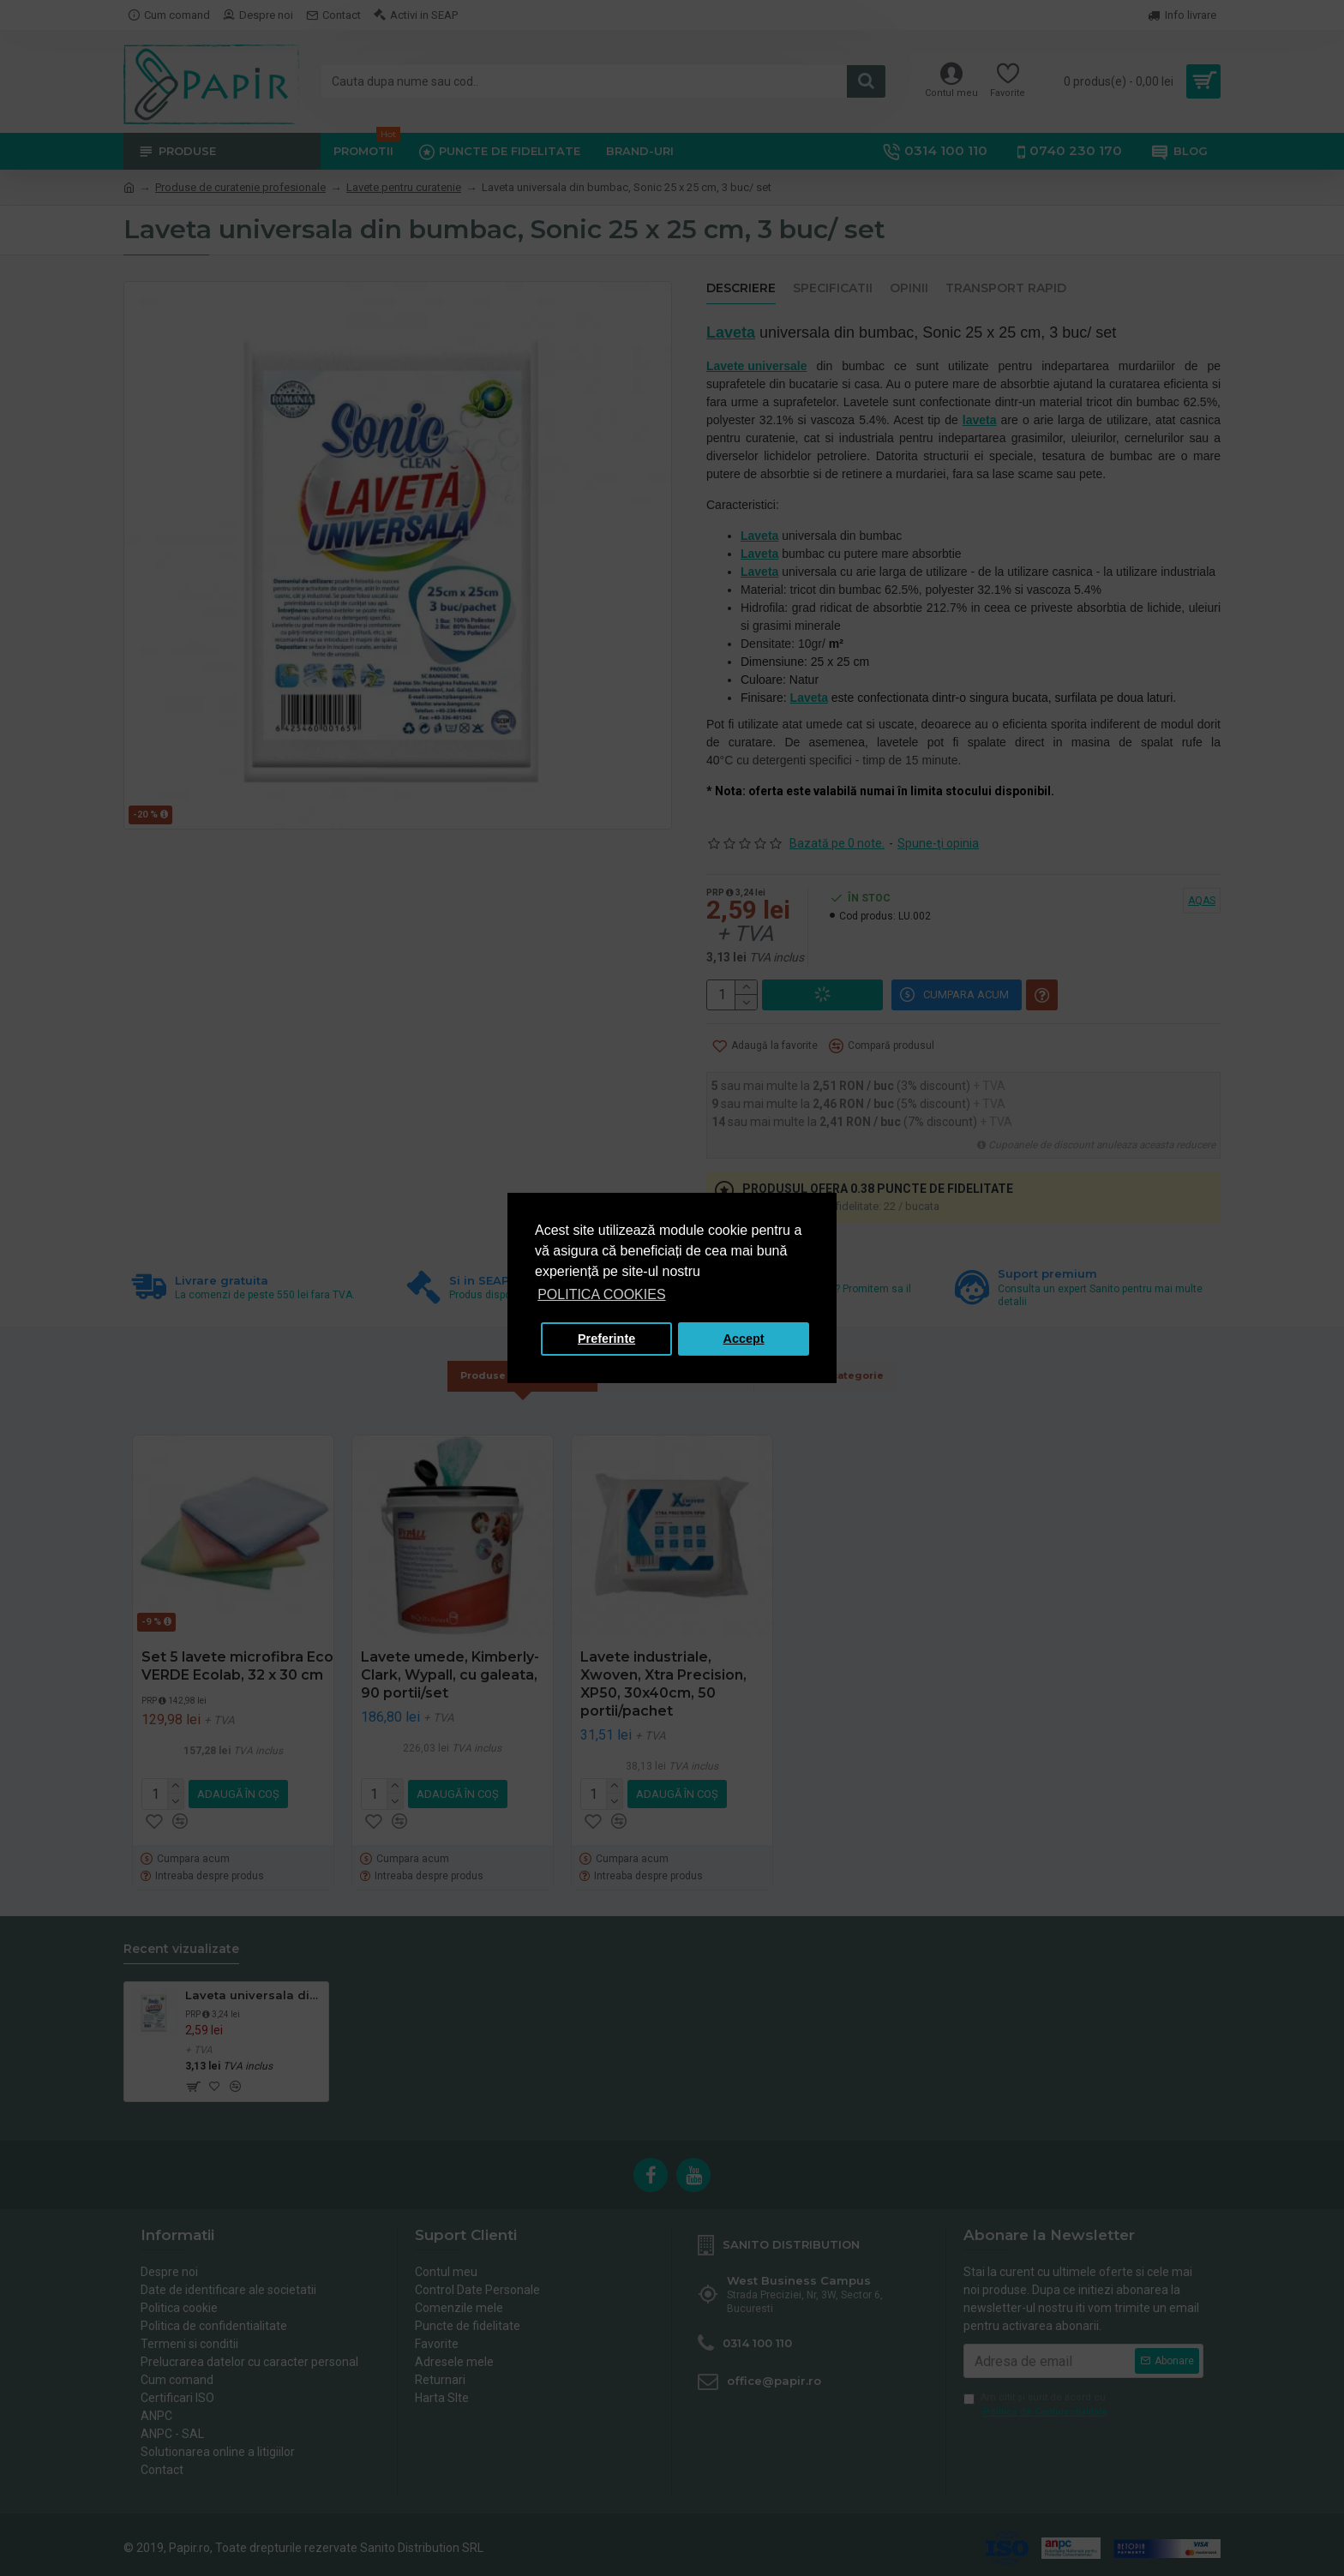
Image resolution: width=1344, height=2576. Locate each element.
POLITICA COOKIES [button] (601, 1294)
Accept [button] (744, 1338)
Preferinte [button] (606, 1338)
